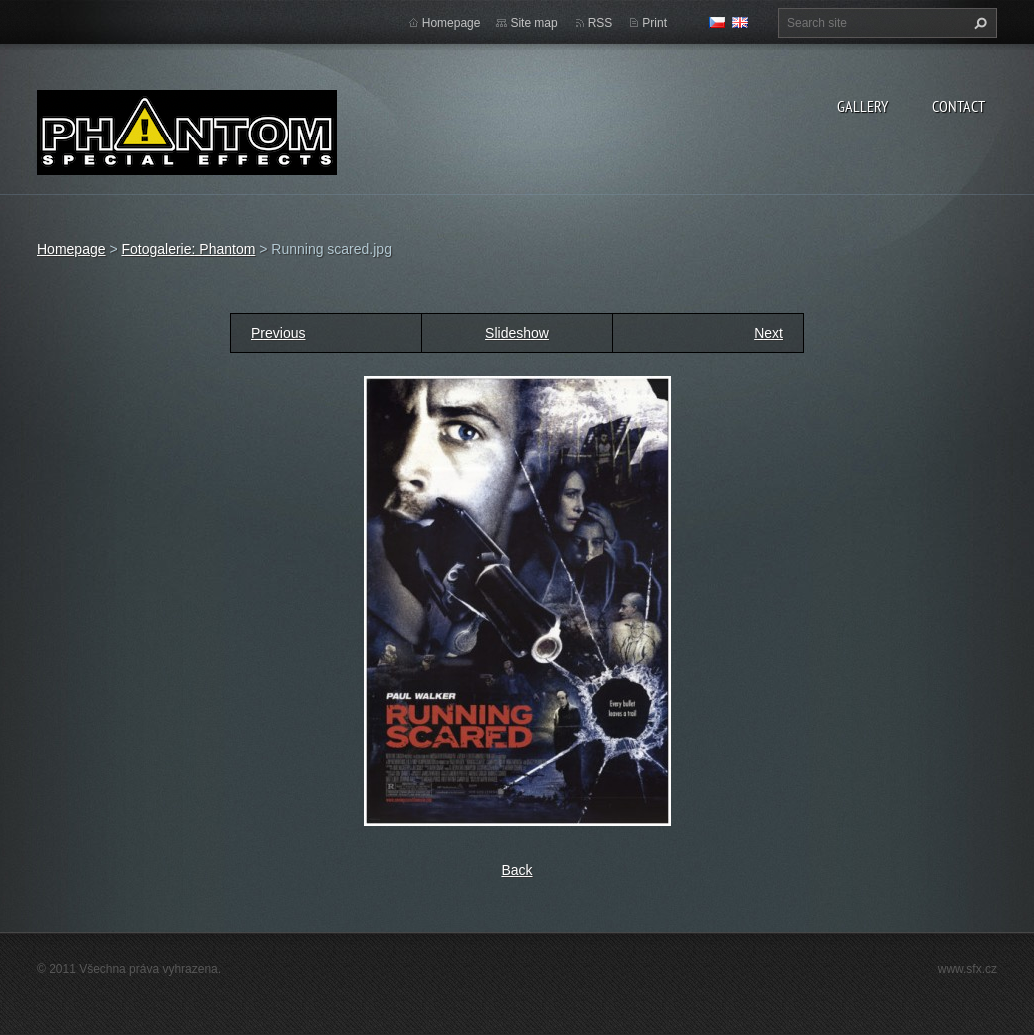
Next (768, 333)
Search (978, 23)
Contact (958, 106)
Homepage (451, 23)
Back (516, 870)
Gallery (862, 106)
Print (654, 23)
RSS (600, 23)
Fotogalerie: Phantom (188, 249)
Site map (533, 23)
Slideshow (517, 333)
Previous (278, 333)
